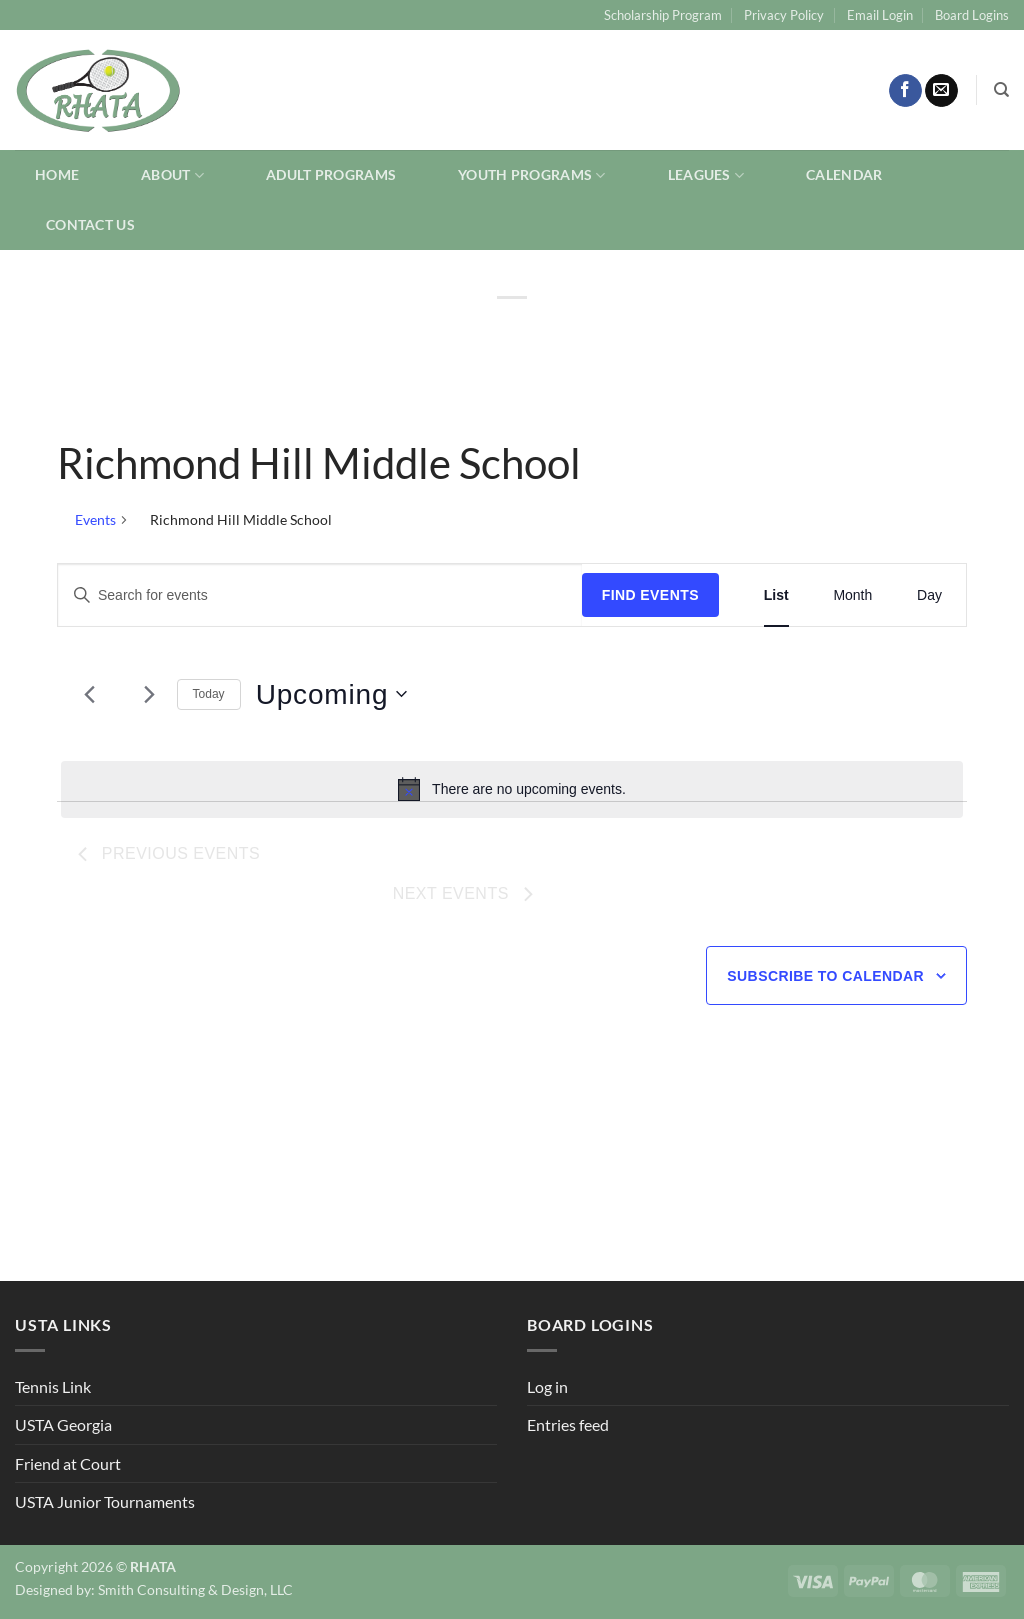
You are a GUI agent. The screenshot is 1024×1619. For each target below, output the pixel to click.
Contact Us (90, 224)
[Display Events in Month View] (852, 595)
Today (209, 694)
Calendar (844, 174)
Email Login (880, 15)
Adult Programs (331, 174)
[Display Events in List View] (776, 595)
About (172, 175)
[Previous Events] (90, 694)
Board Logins (972, 15)
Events (95, 519)
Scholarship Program (663, 15)
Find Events (650, 595)
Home (57, 174)
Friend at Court (68, 1463)
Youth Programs (532, 175)
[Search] (1001, 90)
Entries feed (568, 1424)
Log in (547, 1386)
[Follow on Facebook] (905, 91)
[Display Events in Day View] (929, 595)
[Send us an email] (941, 91)
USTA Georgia (63, 1424)
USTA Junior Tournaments (105, 1501)
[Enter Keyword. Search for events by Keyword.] (320, 595)
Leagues (706, 175)
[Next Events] (150, 694)
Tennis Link (53, 1386)
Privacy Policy (784, 15)
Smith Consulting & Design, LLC (195, 1589)
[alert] (512, 789)
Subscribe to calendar (825, 976)
